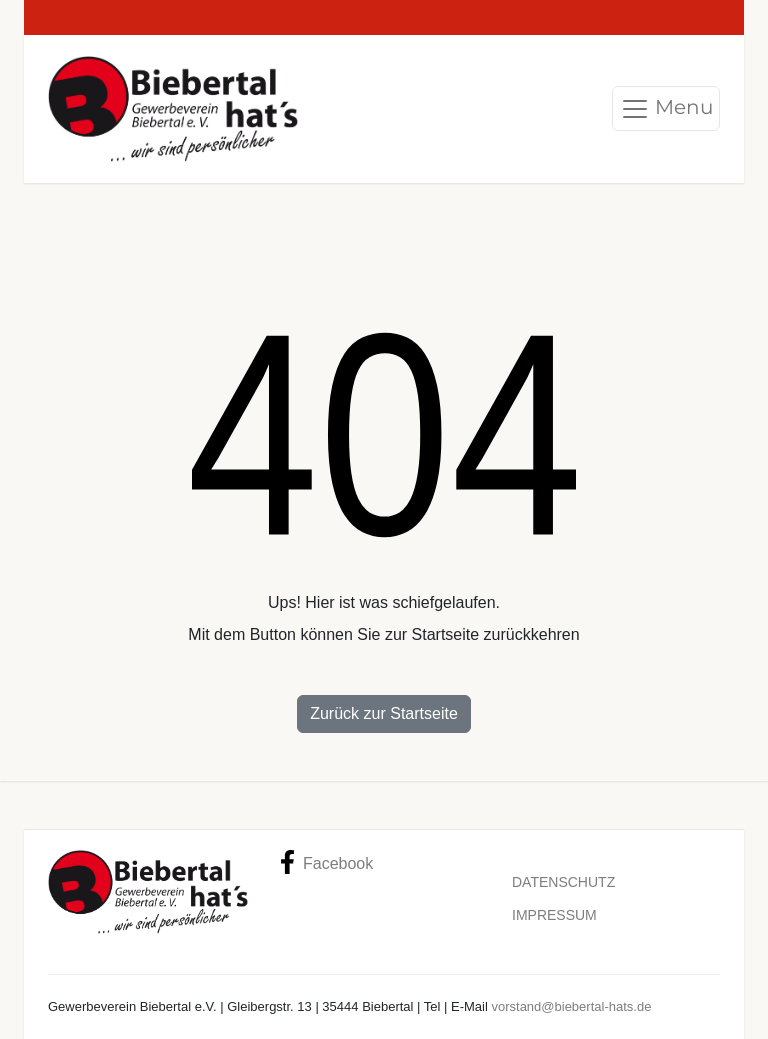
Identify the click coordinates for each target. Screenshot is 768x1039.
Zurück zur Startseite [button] (384, 713)
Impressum (554, 915)
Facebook (326, 862)
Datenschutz (563, 882)
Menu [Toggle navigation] (666, 109)
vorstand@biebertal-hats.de (571, 1006)
